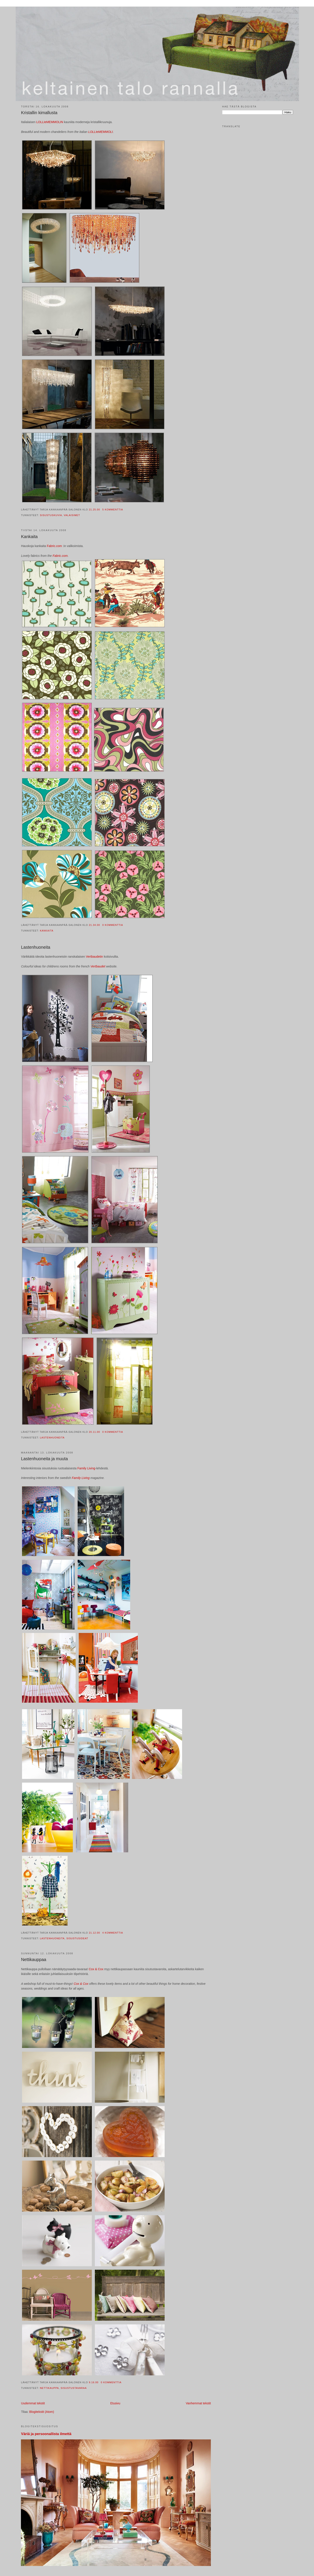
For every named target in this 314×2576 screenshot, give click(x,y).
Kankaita (29, 536)
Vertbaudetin (94, 956)
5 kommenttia (112, 509)
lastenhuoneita (52, 1437)
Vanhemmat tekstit (198, 2403)
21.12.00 (94, 1932)
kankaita (46, 930)
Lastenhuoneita (35, 947)
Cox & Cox (96, 1969)
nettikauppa (49, 2388)
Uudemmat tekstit (33, 2403)
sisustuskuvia (51, 515)
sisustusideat (77, 1938)
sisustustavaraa (74, 2388)
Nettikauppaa (33, 1959)
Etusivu (115, 2403)
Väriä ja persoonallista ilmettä (46, 2434)
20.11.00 (94, 1432)
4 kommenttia (112, 1932)
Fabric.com (55, 546)
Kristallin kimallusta (39, 112)
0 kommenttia (112, 925)
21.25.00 (94, 509)
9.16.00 (93, 2382)
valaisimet (72, 515)
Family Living (86, 1468)
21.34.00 (94, 925)
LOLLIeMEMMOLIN (50, 122)
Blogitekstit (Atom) (41, 2411)
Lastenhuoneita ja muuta (44, 1458)
